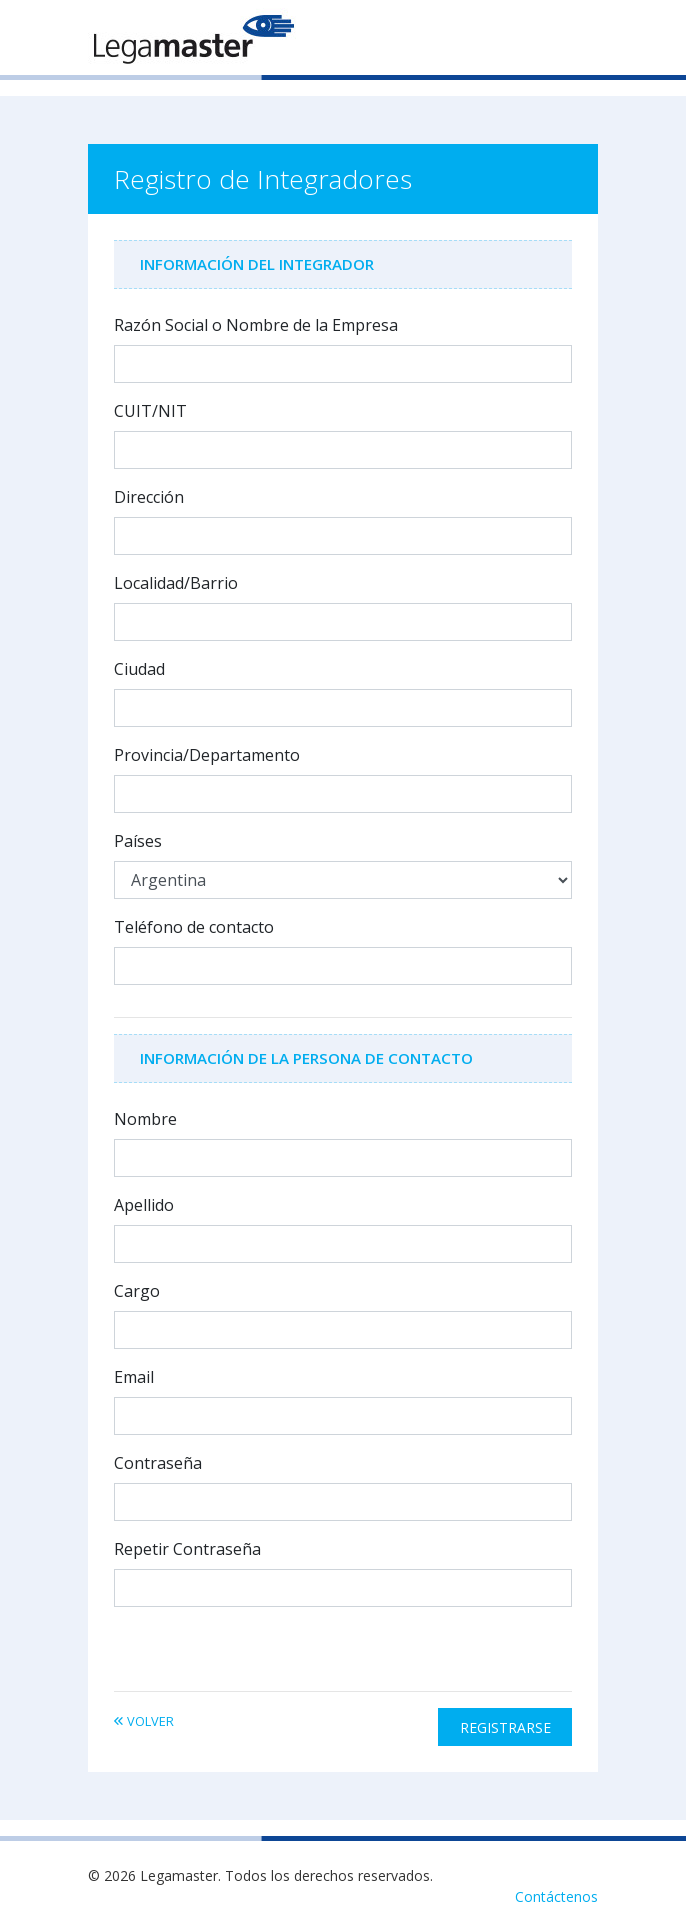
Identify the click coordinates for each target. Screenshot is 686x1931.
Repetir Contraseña (187, 1549)
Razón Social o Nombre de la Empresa (256, 325)
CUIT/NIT (150, 411)
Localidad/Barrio (176, 583)
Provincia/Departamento (207, 755)
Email (134, 1377)
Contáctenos (556, 1896)
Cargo (137, 1291)
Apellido (144, 1205)
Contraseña (158, 1463)
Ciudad (139, 669)
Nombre (145, 1119)
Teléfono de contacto (194, 927)
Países (138, 841)
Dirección (149, 497)
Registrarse (505, 1727)
